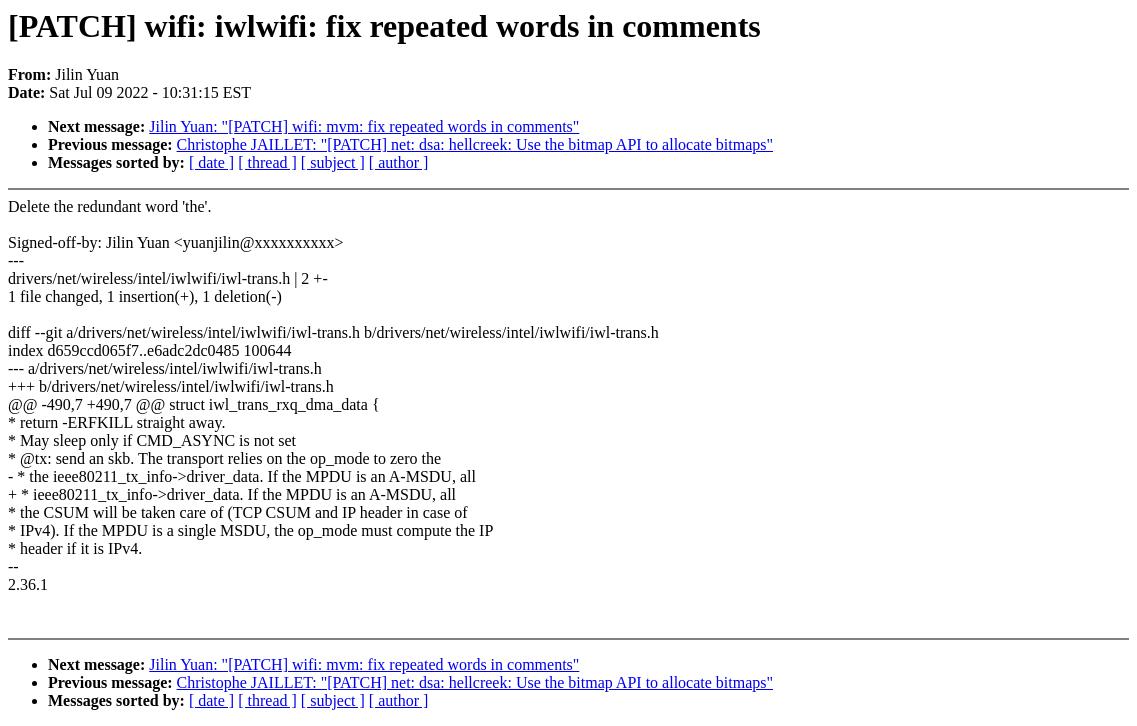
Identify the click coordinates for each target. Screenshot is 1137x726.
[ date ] (211, 162)
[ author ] (399, 162)
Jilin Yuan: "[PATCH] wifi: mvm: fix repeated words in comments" (364, 126)
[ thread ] (267, 162)
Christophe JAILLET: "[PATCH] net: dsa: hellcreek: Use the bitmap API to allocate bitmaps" (475, 144)
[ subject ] (333, 162)
